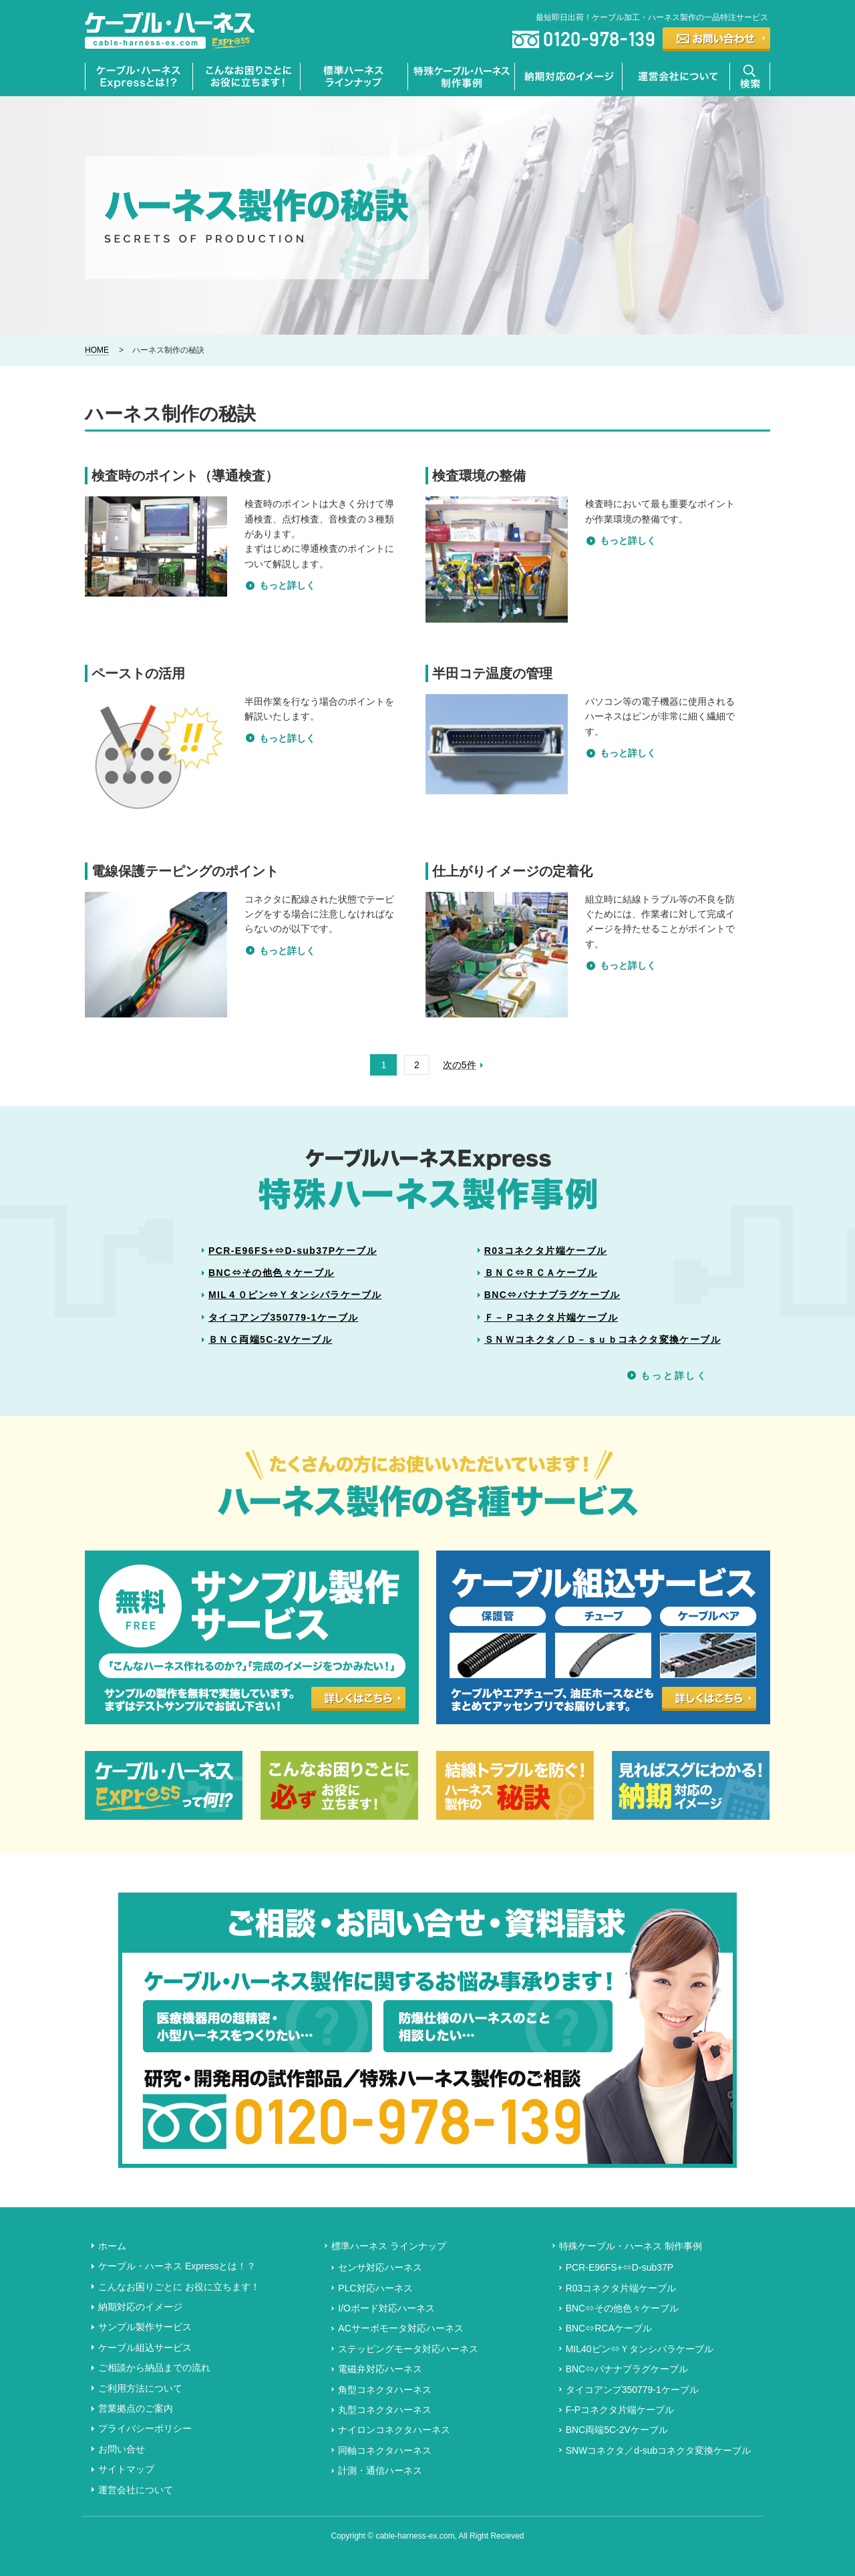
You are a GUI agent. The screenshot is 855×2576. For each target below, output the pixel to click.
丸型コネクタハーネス (385, 2409)
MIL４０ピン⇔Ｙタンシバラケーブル (294, 1294)
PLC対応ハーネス (375, 2288)
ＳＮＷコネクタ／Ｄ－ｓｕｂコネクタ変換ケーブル (602, 1339)
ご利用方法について (140, 2388)
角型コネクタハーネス (385, 2389)
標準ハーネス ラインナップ (388, 2246)
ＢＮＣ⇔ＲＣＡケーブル (540, 1272)
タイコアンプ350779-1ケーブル (283, 1317)
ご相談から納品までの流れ (154, 2367)
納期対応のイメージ (140, 2306)
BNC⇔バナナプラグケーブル (552, 1294)
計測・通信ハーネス (380, 2470)
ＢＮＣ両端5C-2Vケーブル (270, 1339)
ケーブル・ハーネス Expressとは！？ (177, 2266)
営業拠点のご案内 (135, 2408)
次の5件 (459, 1065)
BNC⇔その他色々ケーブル (271, 1272)
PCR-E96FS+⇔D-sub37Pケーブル (292, 1250)
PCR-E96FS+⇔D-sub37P (619, 2267)
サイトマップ (126, 2469)
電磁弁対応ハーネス (380, 2369)
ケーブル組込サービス (145, 2347)
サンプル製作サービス (145, 2326)
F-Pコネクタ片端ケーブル (620, 2409)
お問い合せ (121, 2449)
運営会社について (135, 2489)
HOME (97, 350)
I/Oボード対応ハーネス (386, 2308)
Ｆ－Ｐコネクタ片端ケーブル (551, 1317)
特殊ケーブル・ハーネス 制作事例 (630, 2246)
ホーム (112, 2246)
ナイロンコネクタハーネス (394, 2429)
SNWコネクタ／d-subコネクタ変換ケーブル (658, 2450)
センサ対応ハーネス (380, 2267)
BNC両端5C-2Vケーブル (617, 2429)
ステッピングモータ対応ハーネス (408, 2349)
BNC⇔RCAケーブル (609, 2328)
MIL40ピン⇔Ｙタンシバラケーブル (639, 2349)
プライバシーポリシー (145, 2428)
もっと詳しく (287, 585)
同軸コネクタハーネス (385, 2450)
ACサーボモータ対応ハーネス (400, 2328)
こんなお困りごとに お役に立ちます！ (179, 2286)
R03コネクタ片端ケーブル (545, 1250)
